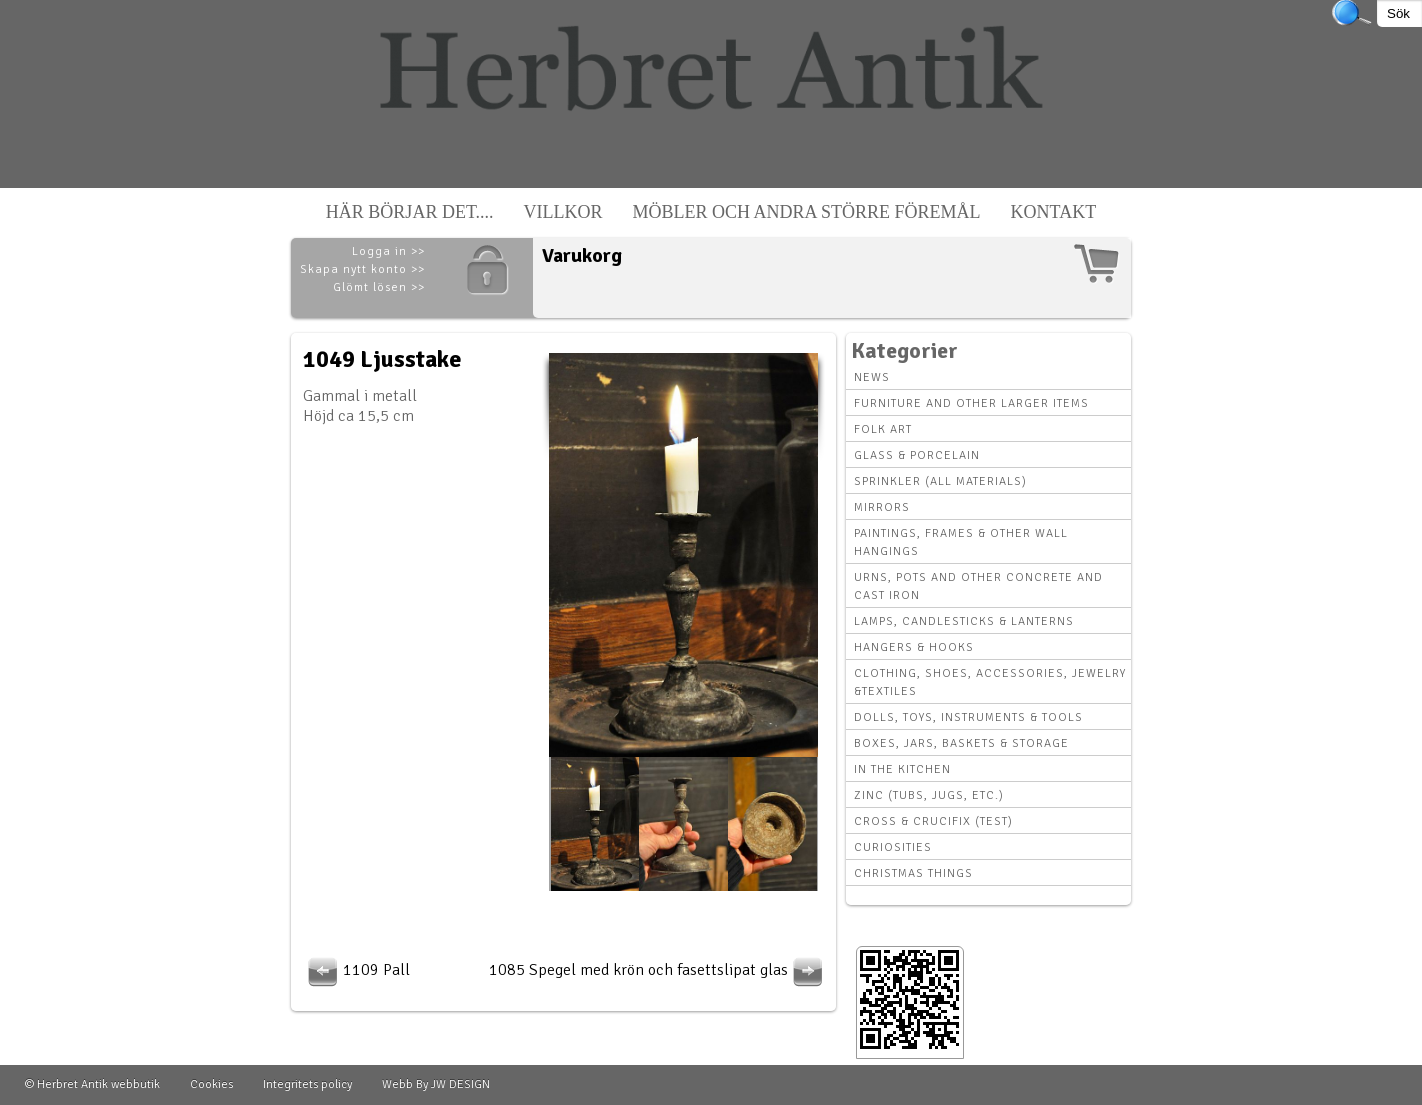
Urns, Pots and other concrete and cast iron (978, 586)
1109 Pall (356, 970)
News (872, 377)
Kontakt (1054, 212)
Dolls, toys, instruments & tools (968, 717)
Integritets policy (307, 1084)
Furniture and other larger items (971, 403)
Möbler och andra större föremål (807, 212)
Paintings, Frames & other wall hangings (961, 542)
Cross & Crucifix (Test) (933, 821)
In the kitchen (902, 769)
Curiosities (893, 847)
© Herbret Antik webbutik (92, 1084)
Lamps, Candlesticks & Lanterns (964, 621)
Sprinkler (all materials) (940, 481)
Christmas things (913, 873)
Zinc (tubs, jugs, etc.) (929, 795)
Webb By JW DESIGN (436, 1084)
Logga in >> (388, 251)
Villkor (563, 212)
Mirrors (882, 507)
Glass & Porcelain (917, 455)
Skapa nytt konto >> (362, 269)
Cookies (211, 1084)
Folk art (883, 429)
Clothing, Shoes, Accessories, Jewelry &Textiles (990, 682)
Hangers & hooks (914, 647)
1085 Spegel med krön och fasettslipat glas (658, 970)
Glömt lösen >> (379, 287)
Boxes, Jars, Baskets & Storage (961, 743)
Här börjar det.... (410, 212)
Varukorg (582, 255)
